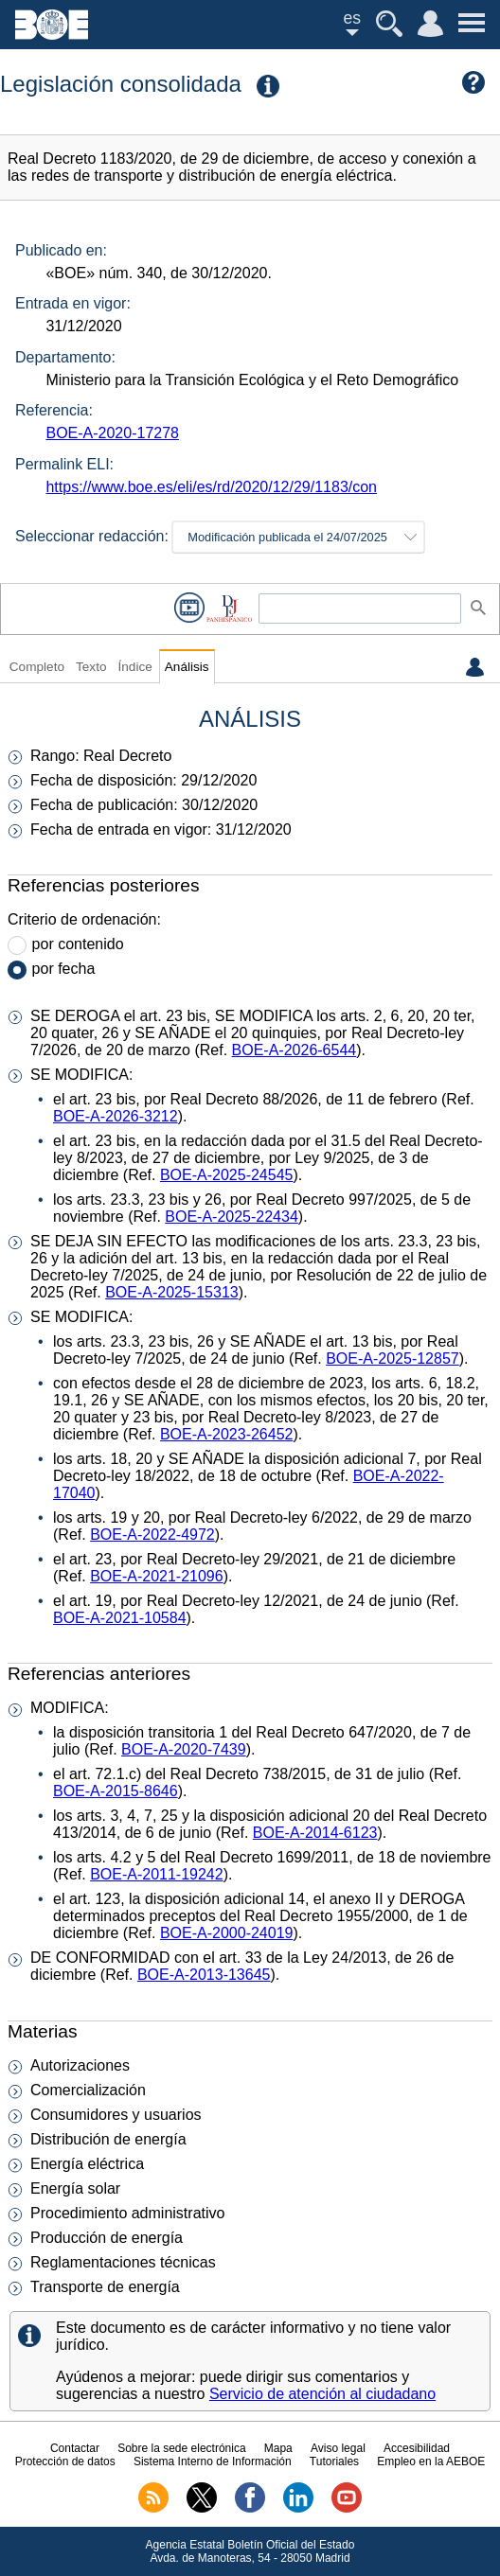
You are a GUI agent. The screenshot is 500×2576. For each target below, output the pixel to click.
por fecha (64, 969)
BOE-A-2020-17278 (112, 433)
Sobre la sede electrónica (181, 2448)
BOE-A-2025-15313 (172, 1292)
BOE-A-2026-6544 (294, 1050)
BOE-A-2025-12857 (392, 1358)
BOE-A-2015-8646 (115, 1791)
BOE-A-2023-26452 (227, 1434)
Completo (36, 667)
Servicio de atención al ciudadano (322, 2394)
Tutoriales (334, 2461)
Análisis (187, 667)
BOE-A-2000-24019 (227, 1933)
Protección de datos (65, 2461)
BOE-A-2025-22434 (231, 1217)
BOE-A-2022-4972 (152, 1534)
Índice (134, 667)
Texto (91, 667)
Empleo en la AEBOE (431, 2461)
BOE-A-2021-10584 (120, 1618)
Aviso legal (338, 2448)
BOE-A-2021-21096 (156, 1576)
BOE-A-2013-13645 (204, 1975)
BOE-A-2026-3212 (115, 1116)
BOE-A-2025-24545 (227, 1175)
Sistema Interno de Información (213, 2461)
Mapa (278, 2448)
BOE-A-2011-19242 (156, 1874)
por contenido (78, 944)
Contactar (74, 2448)
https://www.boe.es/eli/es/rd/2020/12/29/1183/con (211, 487)
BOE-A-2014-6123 (315, 1833)
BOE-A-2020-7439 (183, 1749)
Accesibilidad (417, 2448)
